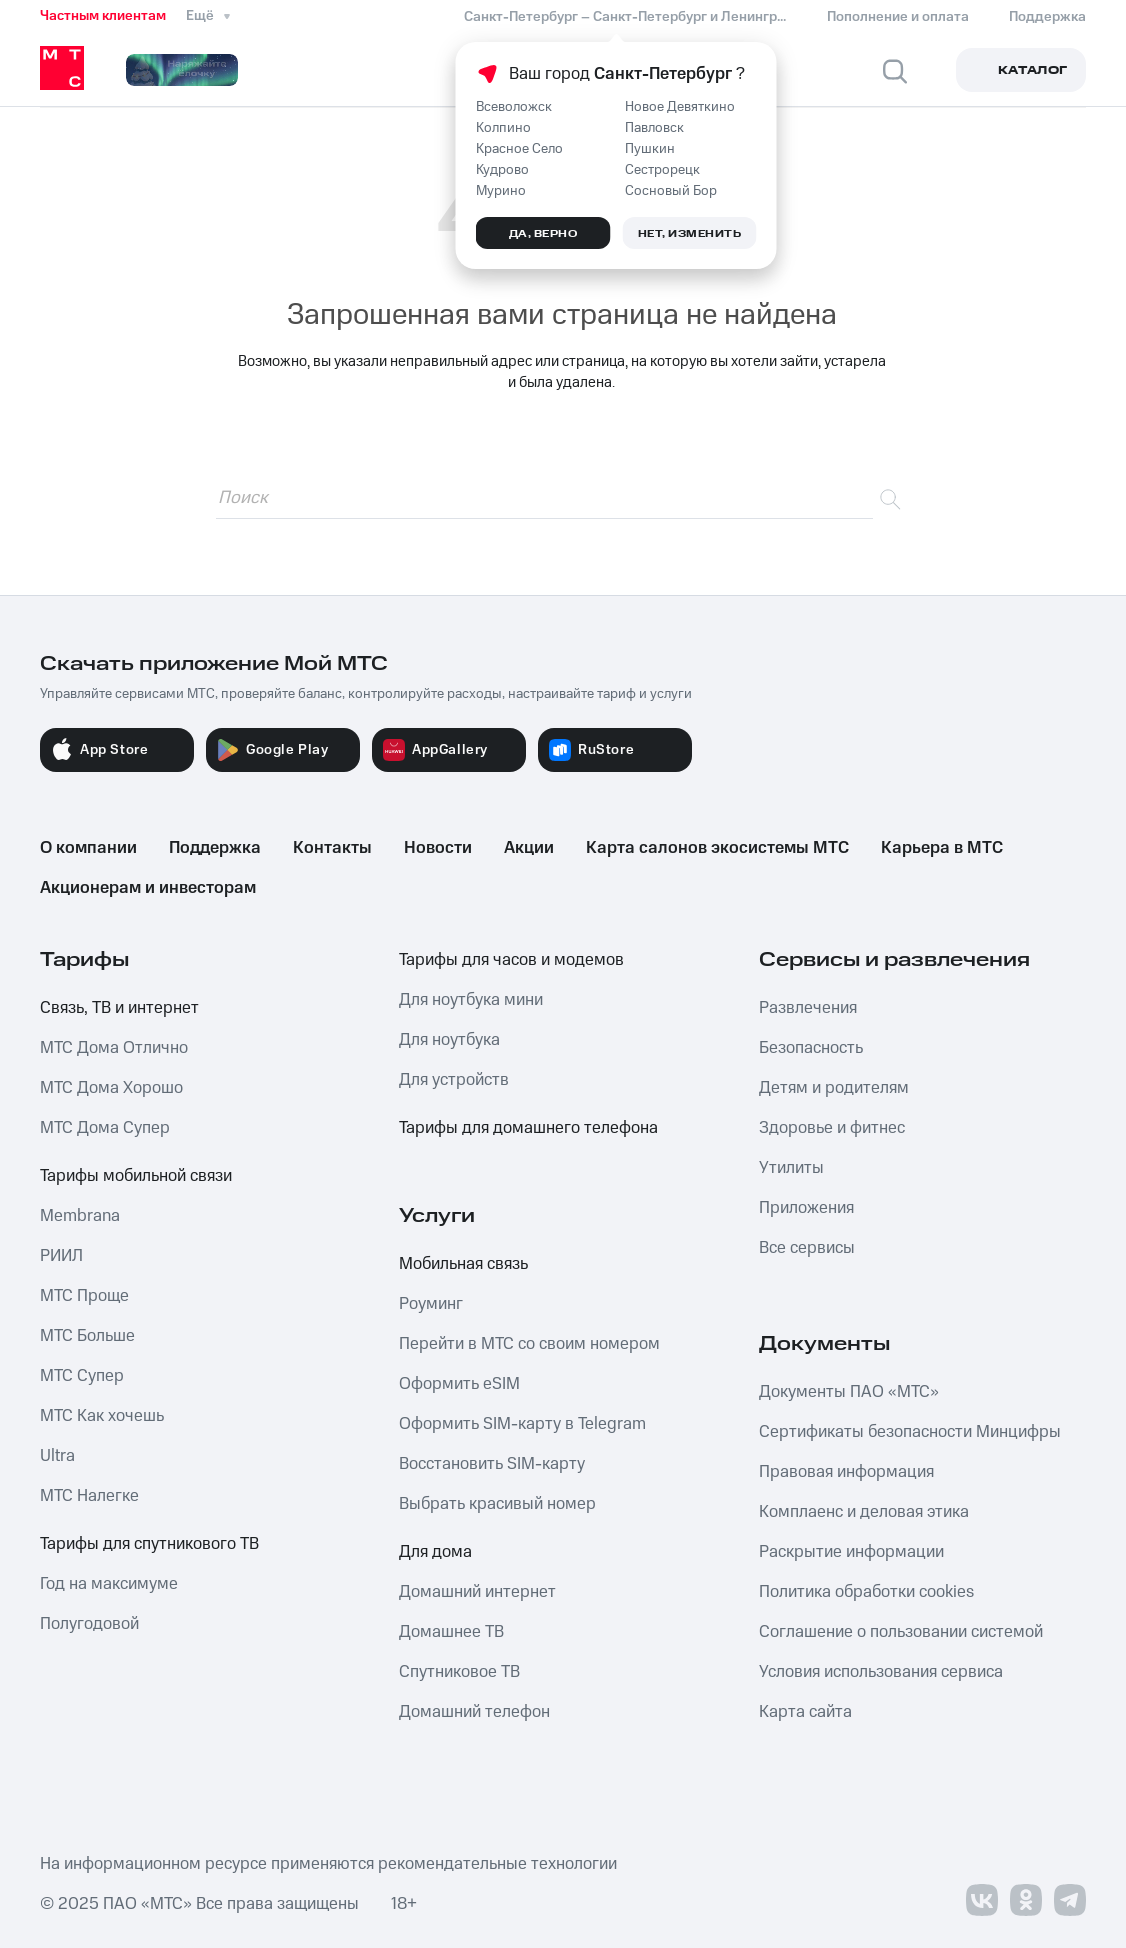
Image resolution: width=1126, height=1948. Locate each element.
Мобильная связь (463, 1264)
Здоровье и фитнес (832, 1128)
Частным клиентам (103, 16)
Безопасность (811, 1048)
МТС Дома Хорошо (111, 1088)
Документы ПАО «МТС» (849, 1392)
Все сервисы (807, 1248)
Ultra (57, 1456)
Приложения (806, 1208)
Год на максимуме (109, 1584)
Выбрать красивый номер (497, 1504)
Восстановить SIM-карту (492, 1464)
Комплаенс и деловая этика (864, 1512)
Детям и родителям (834, 1088)
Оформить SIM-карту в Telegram (522, 1424)
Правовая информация (846, 1472)
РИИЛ (61, 1256)
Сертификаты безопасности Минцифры (910, 1432)
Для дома (435, 1552)
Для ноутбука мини (471, 1000)
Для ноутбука (449, 1040)
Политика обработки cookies (866, 1592)
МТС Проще (84, 1296)
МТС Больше (87, 1336)
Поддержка (215, 848)
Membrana (80, 1216)
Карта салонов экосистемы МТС (717, 848)
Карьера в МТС (942, 848)
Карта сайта (805, 1712)
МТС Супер (82, 1376)
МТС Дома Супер (105, 1128)
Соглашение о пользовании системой (901, 1632)
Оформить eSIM (459, 1384)
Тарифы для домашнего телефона (528, 1128)
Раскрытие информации (851, 1552)
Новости (438, 848)
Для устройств (454, 1080)
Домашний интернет (477, 1592)
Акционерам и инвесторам (148, 888)
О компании (88, 848)
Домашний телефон (474, 1712)
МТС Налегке (89, 1496)
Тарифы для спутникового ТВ (149, 1544)
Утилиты (791, 1168)
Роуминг (431, 1304)
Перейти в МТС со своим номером (529, 1344)
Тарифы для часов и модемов (511, 960)
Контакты (332, 848)
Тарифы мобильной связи (136, 1176)
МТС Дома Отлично (114, 1048)
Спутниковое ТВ (459, 1672)
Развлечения (808, 1008)
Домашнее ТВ (451, 1632)
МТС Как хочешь (102, 1416)
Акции (529, 848)
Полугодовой (89, 1624)
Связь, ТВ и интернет (119, 1008)
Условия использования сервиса (881, 1672)
